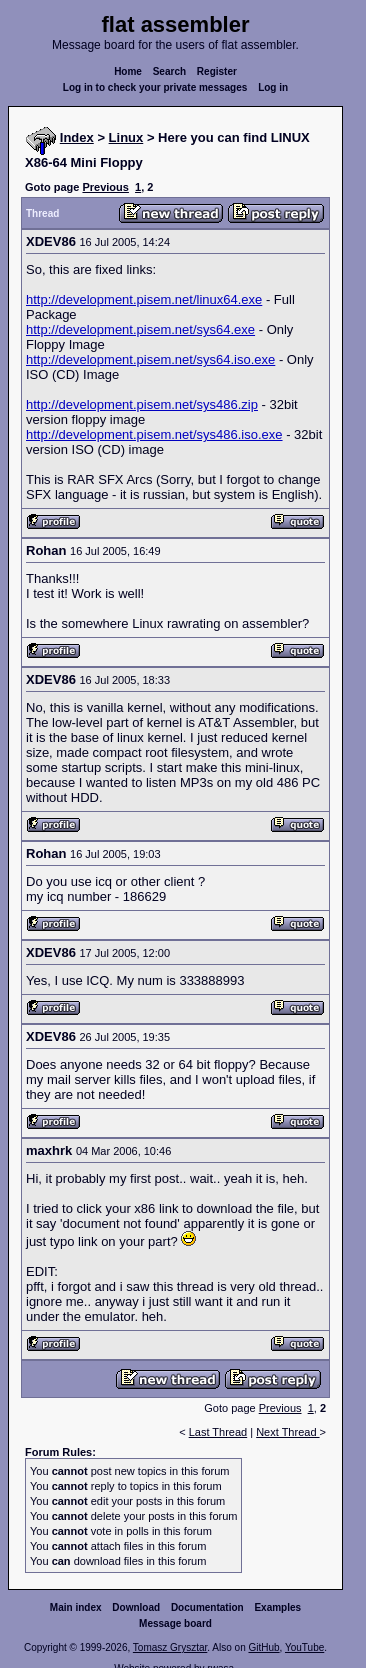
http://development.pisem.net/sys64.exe (140, 329)
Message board (175, 1623)
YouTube (304, 1647)
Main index (76, 1607)
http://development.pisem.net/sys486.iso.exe (154, 434)
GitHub (263, 1647)
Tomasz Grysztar (170, 1647)
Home (128, 71)
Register (217, 71)
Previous (105, 187)
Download (136, 1607)
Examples (277, 1607)
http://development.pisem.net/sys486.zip (142, 404)
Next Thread (287, 1432)
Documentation (207, 1607)
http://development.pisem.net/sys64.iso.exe (150, 359)
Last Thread (218, 1432)
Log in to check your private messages (155, 87)
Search (169, 71)
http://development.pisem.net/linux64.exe (144, 299)
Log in (273, 87)
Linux (126, 137)
